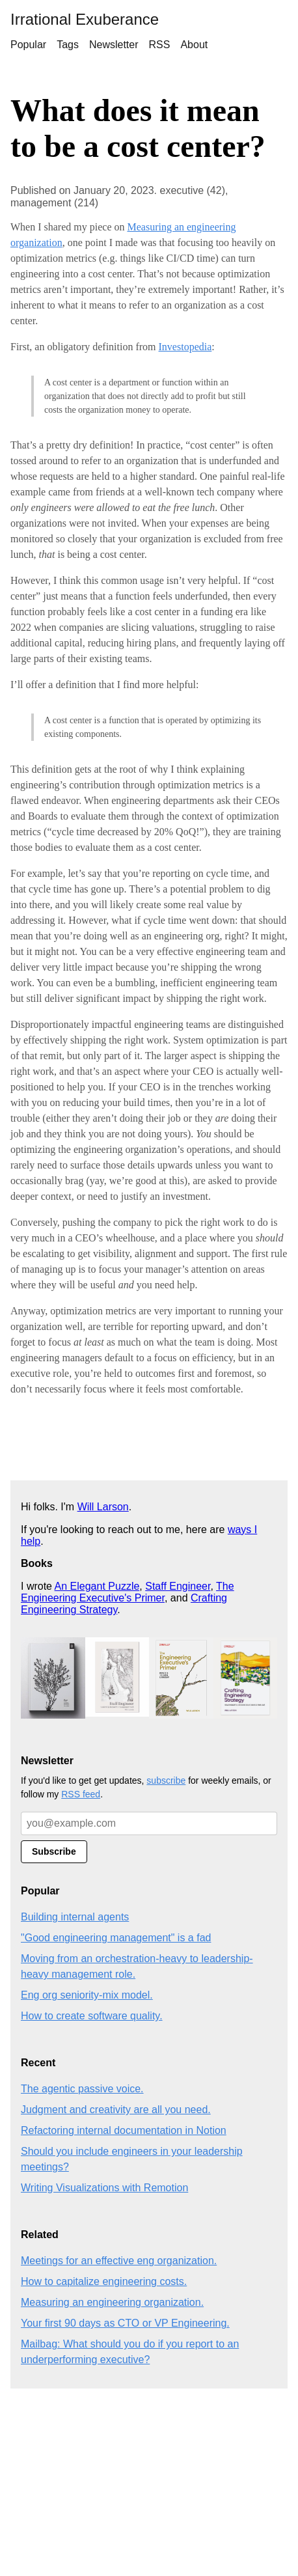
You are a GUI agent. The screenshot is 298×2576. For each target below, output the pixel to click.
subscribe (165, 1780)
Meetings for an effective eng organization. (119, 2260)
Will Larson (103, 1506)
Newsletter (114, 44)
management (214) (54, 202)
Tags (68, 44)
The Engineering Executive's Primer (127, 1592)
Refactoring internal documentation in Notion (123, 2130)
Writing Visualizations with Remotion (104, 2187)
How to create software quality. (92, 2015)
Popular (28, 44)
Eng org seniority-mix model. (87, 1995)
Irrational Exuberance (84, 19)
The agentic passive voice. (82, 2088)
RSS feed (80, 1794)
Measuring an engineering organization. (112, 2302)
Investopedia (185, 346)
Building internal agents (75, 1916)
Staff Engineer (177, 1586)
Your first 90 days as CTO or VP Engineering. (125, 2323)
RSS (159, 44)
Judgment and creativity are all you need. (116, 2109)
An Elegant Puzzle (97, 1586)
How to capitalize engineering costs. (104, 2281)
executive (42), (194, 190)
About (194, 44)
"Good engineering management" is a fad (116, 1937)
